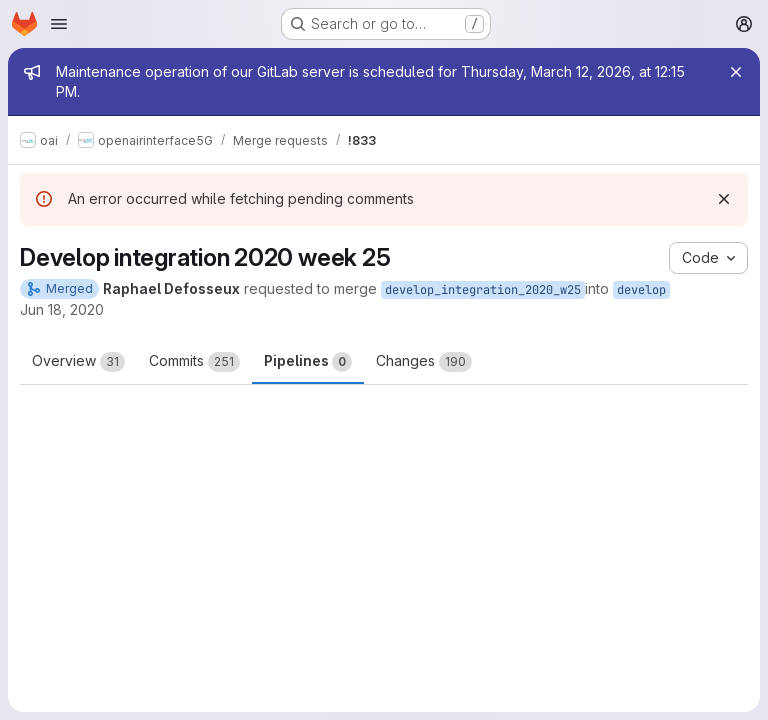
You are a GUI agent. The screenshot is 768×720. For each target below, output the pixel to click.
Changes (424, 362)
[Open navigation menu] (59, 24)
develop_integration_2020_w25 (483, 290)
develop (641, 290)
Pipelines (308, 362)
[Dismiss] (724, 199)
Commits (194, 362)
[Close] (736, 72)
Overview (78, 362)
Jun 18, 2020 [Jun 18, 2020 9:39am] (62, 309)
